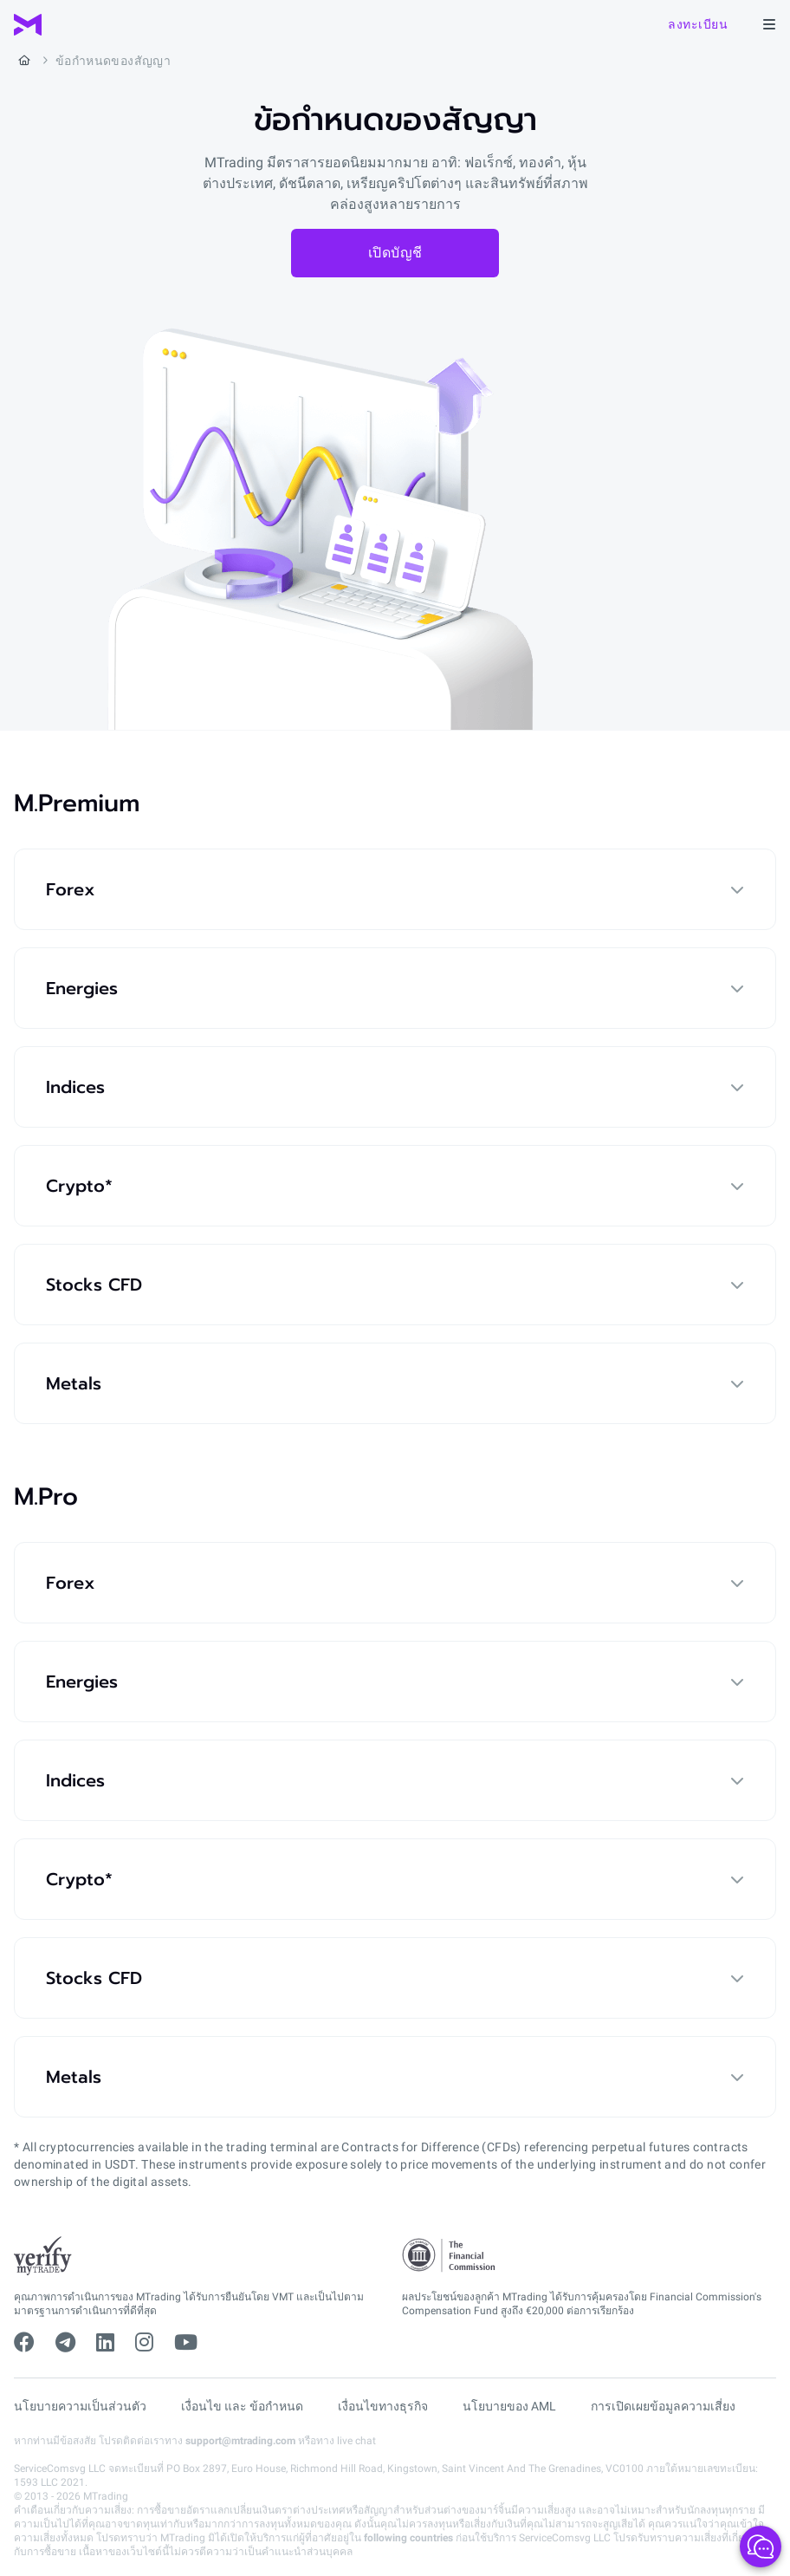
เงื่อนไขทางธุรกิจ (383, 2406)
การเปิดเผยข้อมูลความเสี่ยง (663, 2406)
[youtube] (186, 2343)
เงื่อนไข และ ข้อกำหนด (242, 2406)
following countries (408, 2538)
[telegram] (65, 2343)
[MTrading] (28, 25)
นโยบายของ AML (509, 2406)
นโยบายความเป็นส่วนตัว (80, 2406)
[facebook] (24, 2343)
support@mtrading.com (240, 2441)
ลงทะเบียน (698, 24)
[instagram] (144, 2343)
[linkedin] (105, 2343)
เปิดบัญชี (395, 252)
